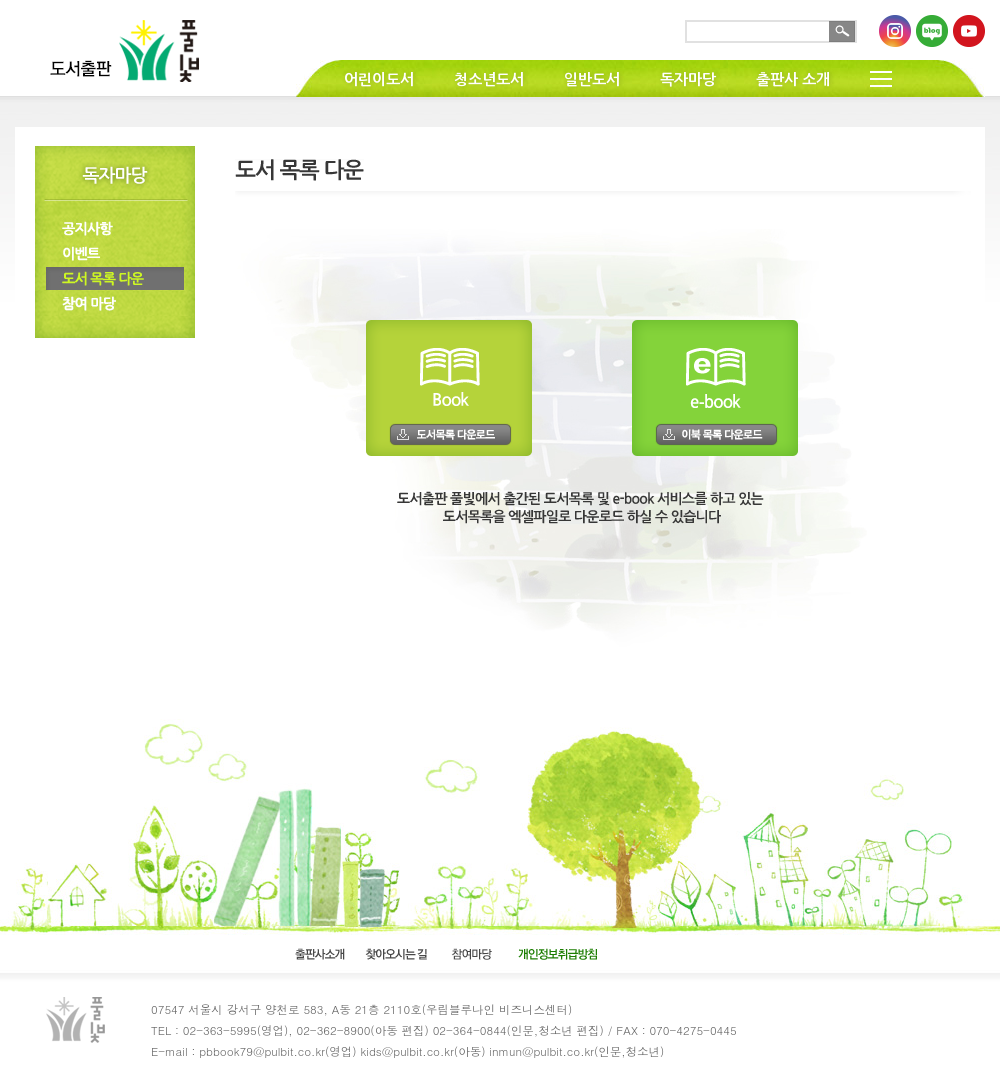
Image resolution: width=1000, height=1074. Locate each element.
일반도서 (592, 79)
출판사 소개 (793, 79)
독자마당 (688, 79)
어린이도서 (379, 79)
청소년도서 (489, 79)
